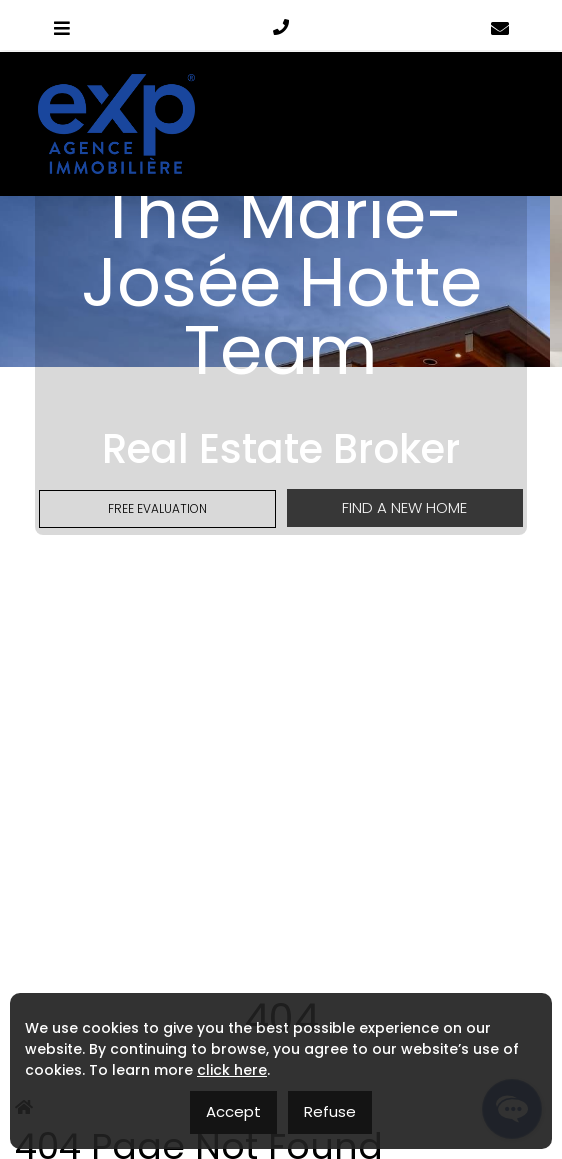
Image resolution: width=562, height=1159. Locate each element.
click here (232, 1070)
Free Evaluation (157, 508)
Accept (233, 1111)
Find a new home (404, 507)
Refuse (330, 1111)
